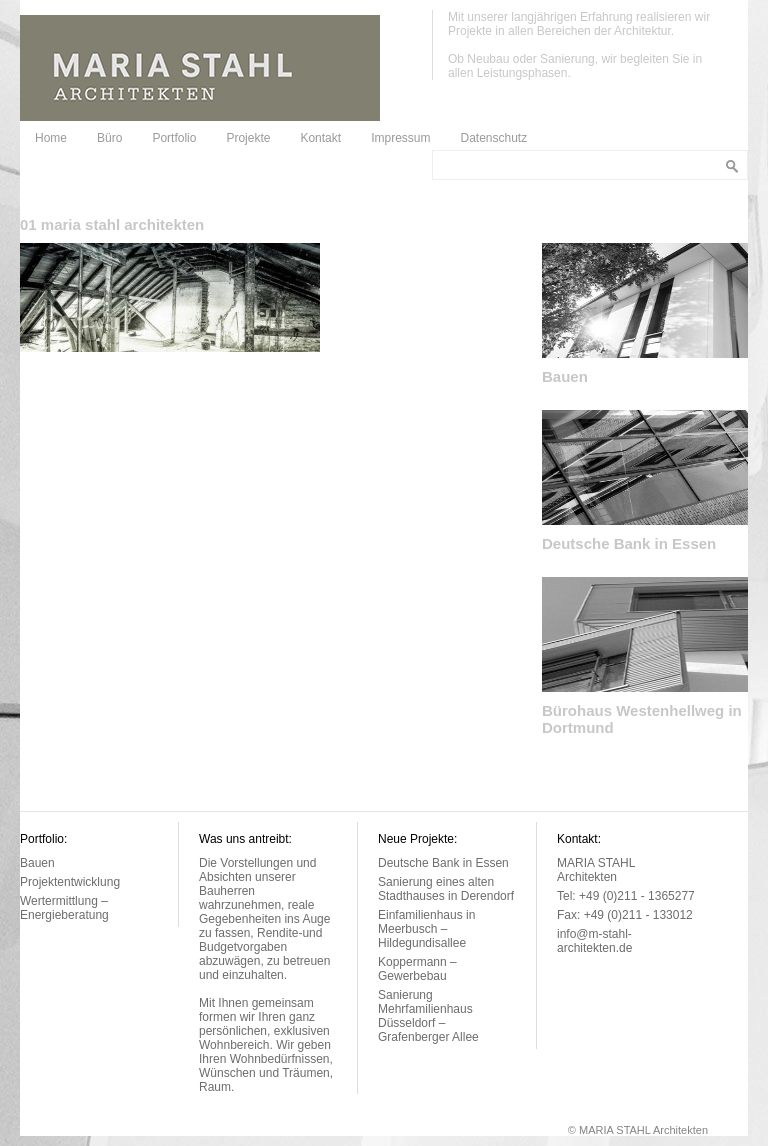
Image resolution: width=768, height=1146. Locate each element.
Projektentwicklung (70, 882)
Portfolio (174, 138)
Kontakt (320, 138)
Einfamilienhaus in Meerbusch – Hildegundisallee (426, 929)
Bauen (565, 376)
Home (51, 138)
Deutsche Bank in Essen (629, 543)
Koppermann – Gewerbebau (417, 969)
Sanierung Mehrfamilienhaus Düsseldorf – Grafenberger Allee (428, 1016)
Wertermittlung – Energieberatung (64, 908)
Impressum (400, 138)
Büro (109, 138)
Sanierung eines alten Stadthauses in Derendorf (446, 889)
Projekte (248, 138)
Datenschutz (493, 138)
